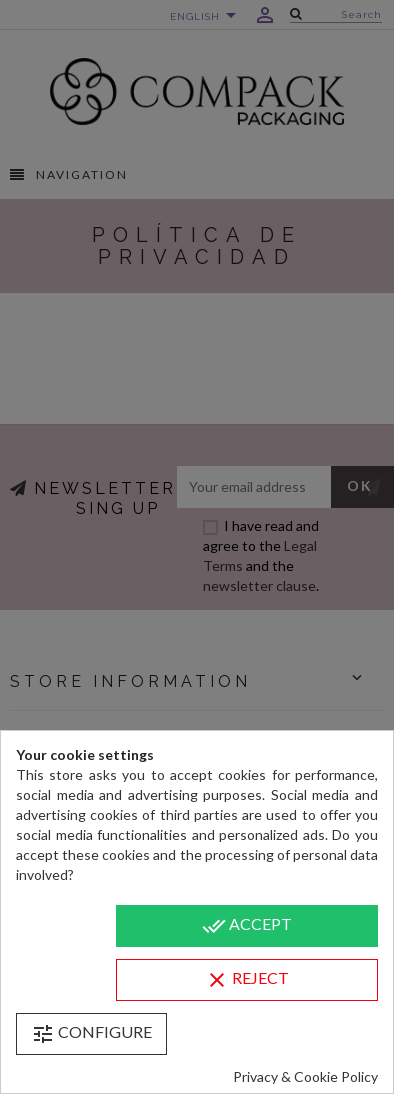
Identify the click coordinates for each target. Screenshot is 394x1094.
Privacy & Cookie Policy (305, 1076)
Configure (91, 1034)
